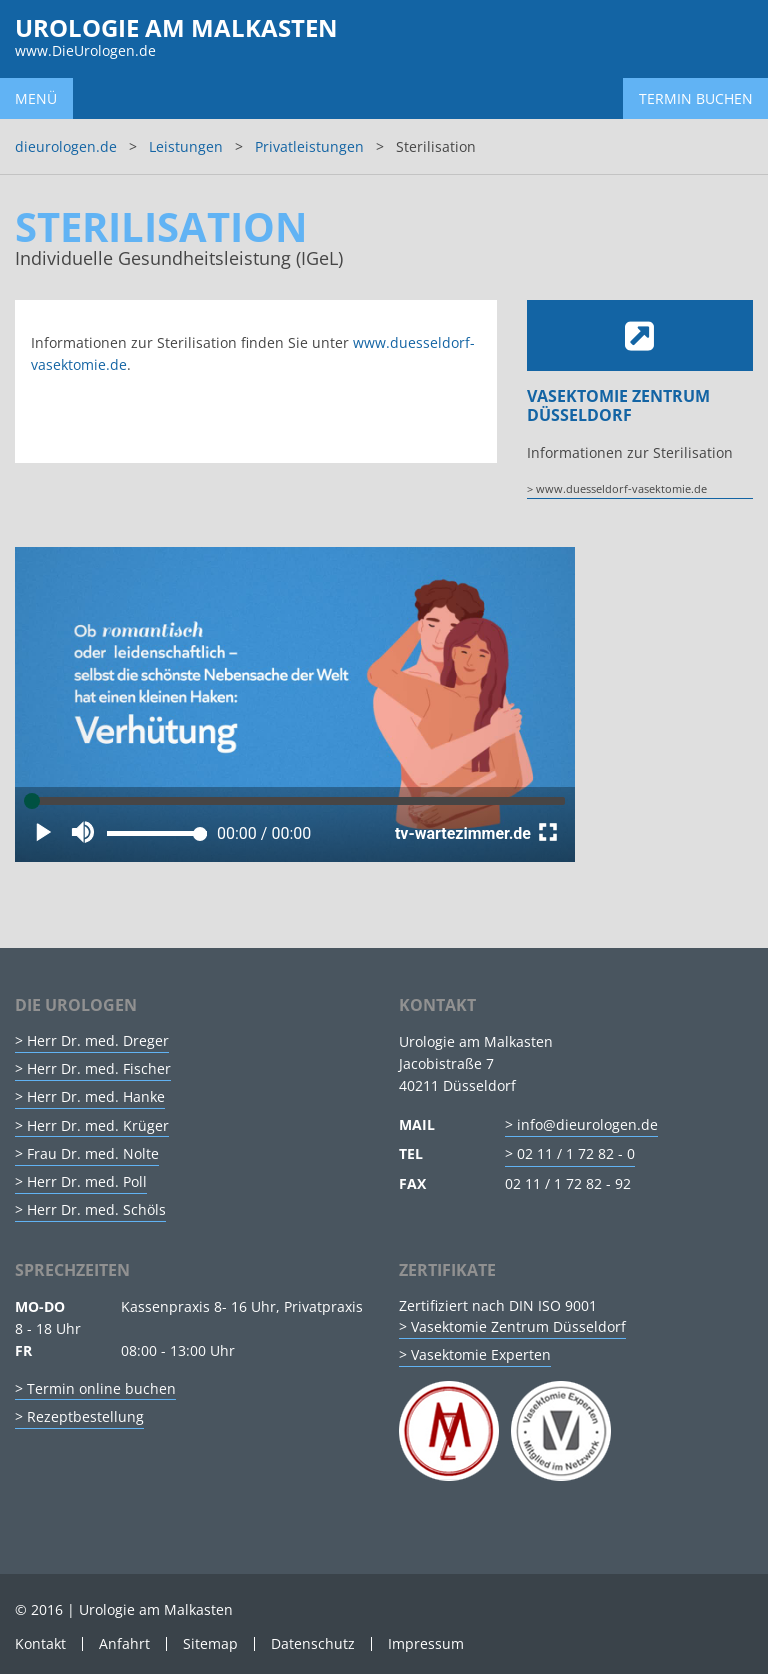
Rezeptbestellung (85, 1416)
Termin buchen (696, 98)
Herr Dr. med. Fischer (99, 1068)
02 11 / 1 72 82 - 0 (576, 1153)
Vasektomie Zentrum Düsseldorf (518, 1326)
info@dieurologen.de (587, 1124)
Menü (36, 98)
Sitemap (210, 1644)
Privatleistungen (309, 146)
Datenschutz (313, 1644)
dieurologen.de (66, 146)
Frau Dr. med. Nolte (93, 1153)
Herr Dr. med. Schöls (96, 1209)
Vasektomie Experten (481, 1354)
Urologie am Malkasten (176, 27)
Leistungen (186, 146)
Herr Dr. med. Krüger (98, 1125)
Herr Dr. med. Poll (87, 1181)
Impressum (426, 1644)
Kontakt (40, 1644)
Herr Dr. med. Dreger (98, 1040)
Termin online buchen (101, 1388)
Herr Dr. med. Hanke (96, 1096)
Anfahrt (124, 1644)
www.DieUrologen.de (85, 50)
